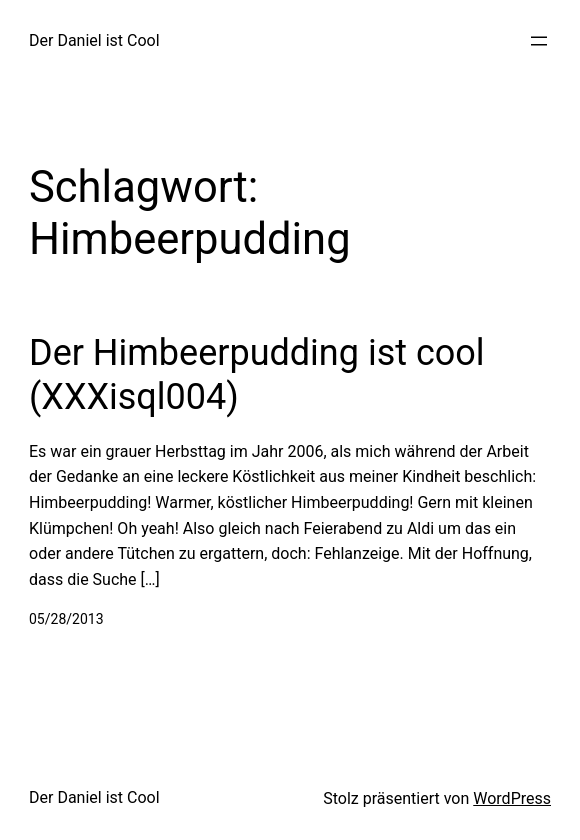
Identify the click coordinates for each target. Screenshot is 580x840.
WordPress (512, 798)
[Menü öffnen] (539, 41)
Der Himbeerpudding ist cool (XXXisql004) (257, 374)
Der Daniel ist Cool (94, 40)
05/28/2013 (66, 619)
